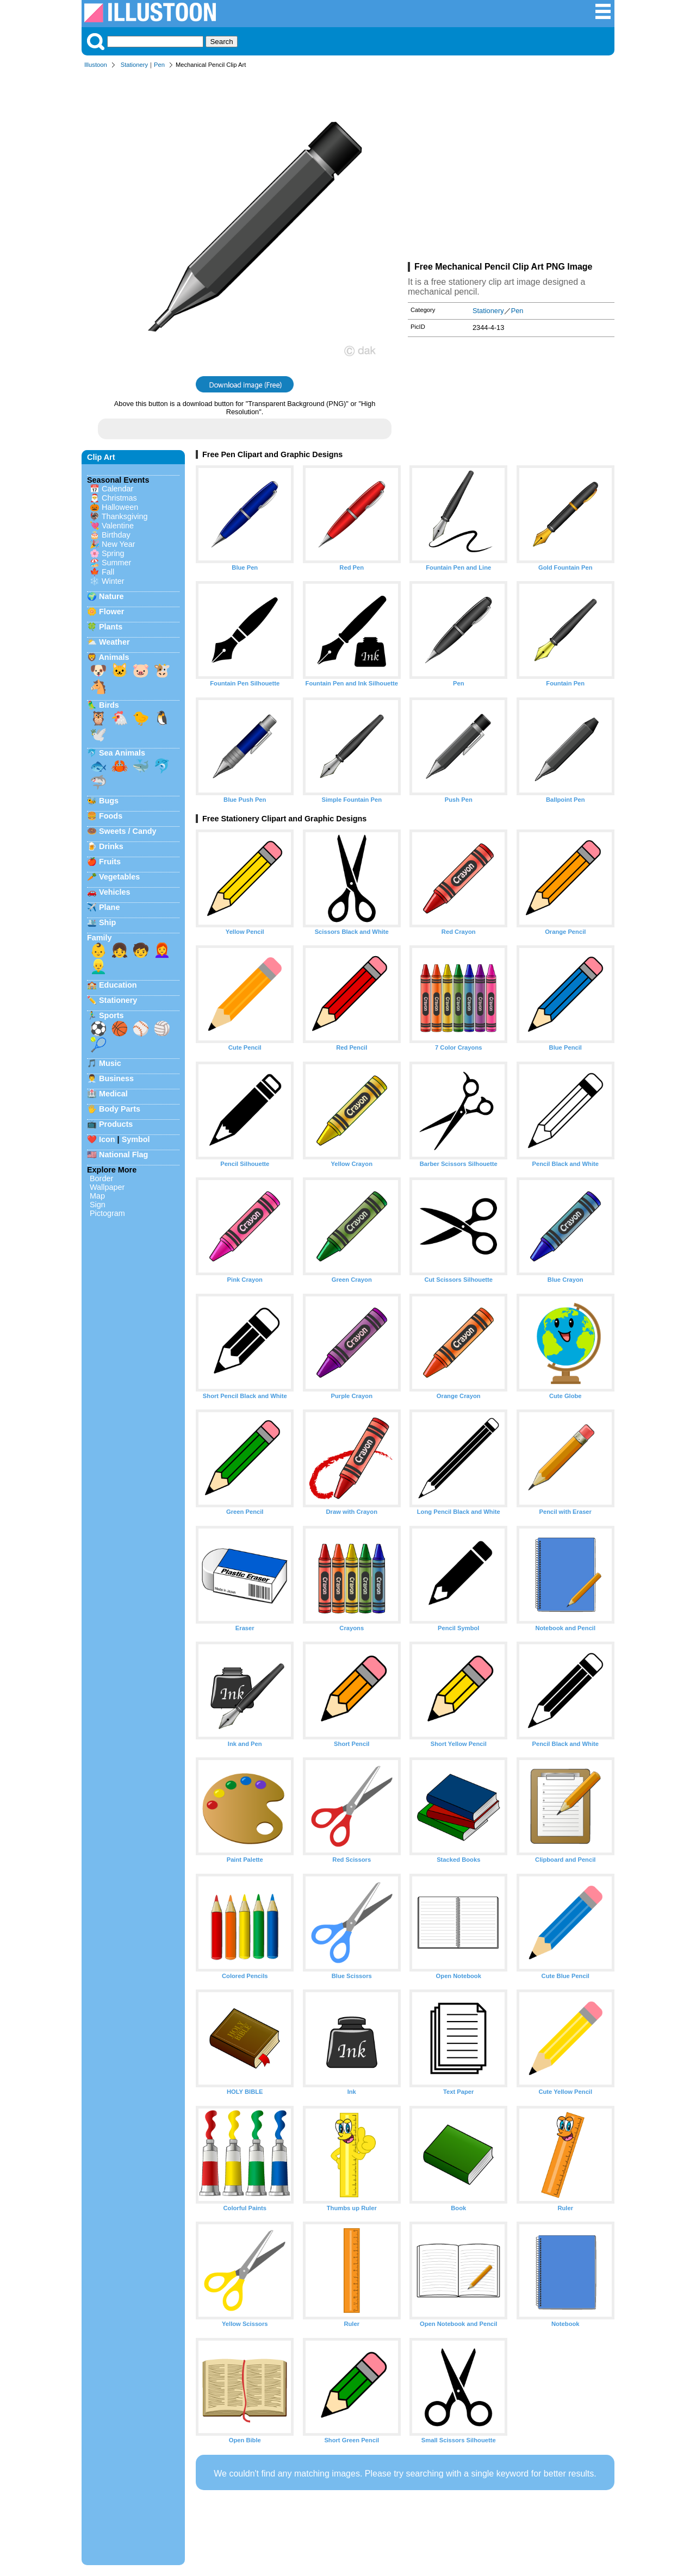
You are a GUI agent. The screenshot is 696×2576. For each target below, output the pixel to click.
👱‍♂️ (98, 966)
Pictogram (107, 1213)
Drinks (111, 846)
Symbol (136, 1139)
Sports (111, 1015)
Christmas (119, 498)
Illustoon (95, 64)
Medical (113, 1093)
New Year (118, 544)
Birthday (116, 535)
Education (118, 985)
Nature (111, 596)
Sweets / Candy (128, 831)
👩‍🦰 (162, 950)
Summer (116, 562)
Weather (114, 642)
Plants (110, 626)
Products (116, 1124)
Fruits (110, 861)
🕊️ (98, 734)
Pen (159, 64)
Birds (109, 705)
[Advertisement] (511, 167)
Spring (113, 553)
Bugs (109, 800)
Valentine (118, 525)
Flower (111, 611)
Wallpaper (107, 1187)
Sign (97, 1204)
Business (116, 1078)
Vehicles (114, 892)
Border (101, 1178)
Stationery (134, 64)
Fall (108, 571)
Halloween (120, 507)
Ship (107, 922)
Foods (110, 816)
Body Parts (119, 1109)
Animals (113, 657)
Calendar (117, 488)
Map (97, 1196)
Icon (107, 1139)
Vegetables (119, 876)
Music (110, 1063)
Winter (113, 581)
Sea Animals (122, 753)
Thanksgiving (125, 516)
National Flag (123, 1154)
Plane (109, 907)
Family (99, 937)
